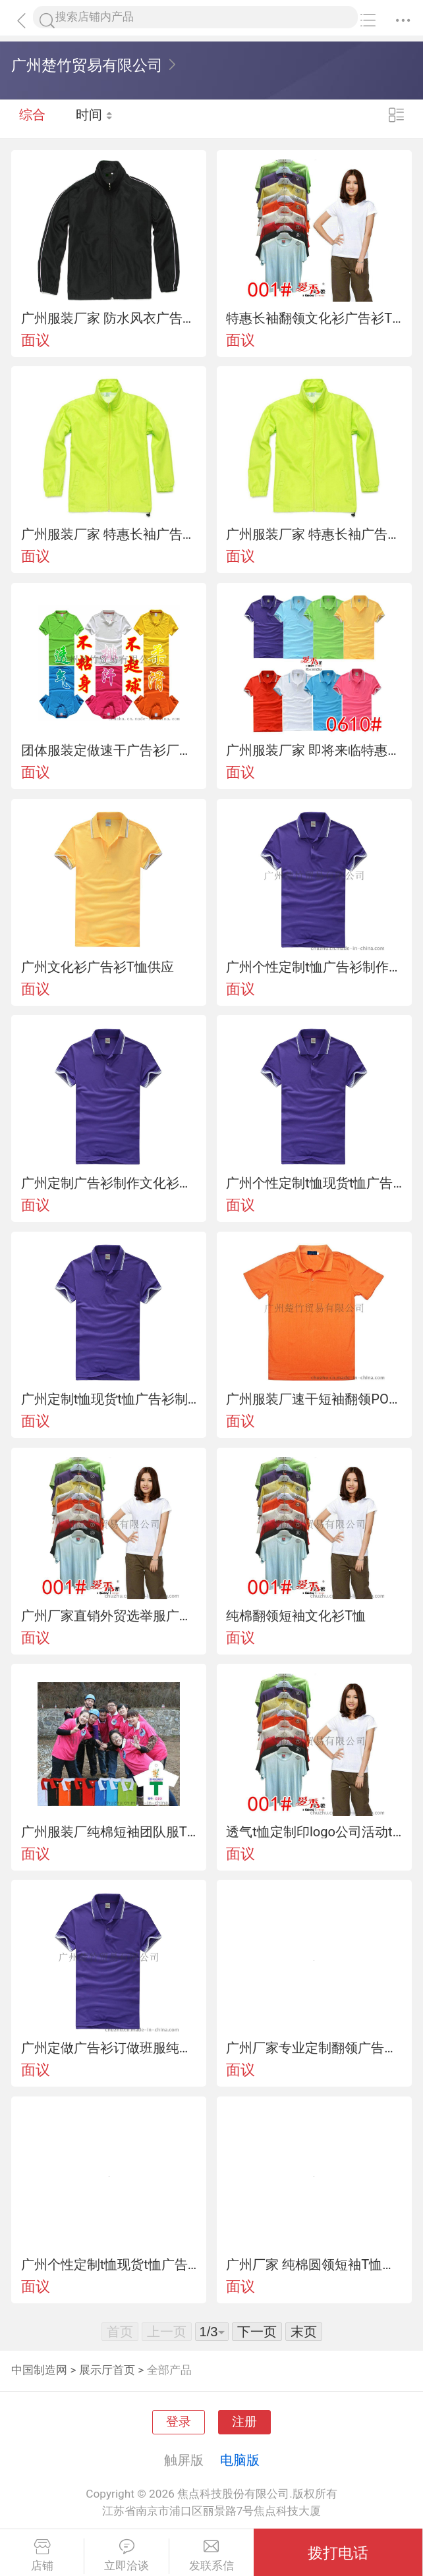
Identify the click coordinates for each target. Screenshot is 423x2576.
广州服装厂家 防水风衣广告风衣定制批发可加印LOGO (109, 318)
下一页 (257, 2332)
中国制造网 (39, 2369)
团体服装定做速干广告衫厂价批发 (109, 750)
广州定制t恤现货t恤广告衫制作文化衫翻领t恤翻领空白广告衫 (109, 1399)
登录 (178, 2422)
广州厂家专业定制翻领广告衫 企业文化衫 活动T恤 (314, 2047)
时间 (95, 118)
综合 (32, 118)
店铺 (42, 2555)
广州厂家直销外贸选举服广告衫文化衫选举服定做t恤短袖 (109, 1615)
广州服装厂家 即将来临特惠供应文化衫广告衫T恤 (314, 750)
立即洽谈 (126, 2555)
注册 (244, 2422)
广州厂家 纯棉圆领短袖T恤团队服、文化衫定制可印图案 (314, 2264)
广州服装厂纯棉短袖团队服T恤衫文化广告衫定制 (109, 1831)
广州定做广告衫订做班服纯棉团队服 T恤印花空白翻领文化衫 (109, 2047)
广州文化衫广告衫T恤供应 (97, 966)
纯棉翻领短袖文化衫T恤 (296, 1615)
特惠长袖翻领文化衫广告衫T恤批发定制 (314, 318)
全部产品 (169, 2369)
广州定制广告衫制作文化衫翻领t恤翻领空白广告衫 (109, 1183)
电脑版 (240, 2460)
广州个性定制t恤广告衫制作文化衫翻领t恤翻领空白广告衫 (314, 966)
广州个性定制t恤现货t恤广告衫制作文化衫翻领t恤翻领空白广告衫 (314, 1183)
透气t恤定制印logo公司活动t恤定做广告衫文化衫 (314, 1831)
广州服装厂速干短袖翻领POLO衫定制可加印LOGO (314, 1399)
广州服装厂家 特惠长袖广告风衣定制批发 (109, 534)
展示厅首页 (107, 2369)
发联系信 (211, 2555)
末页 (304, 2332)
